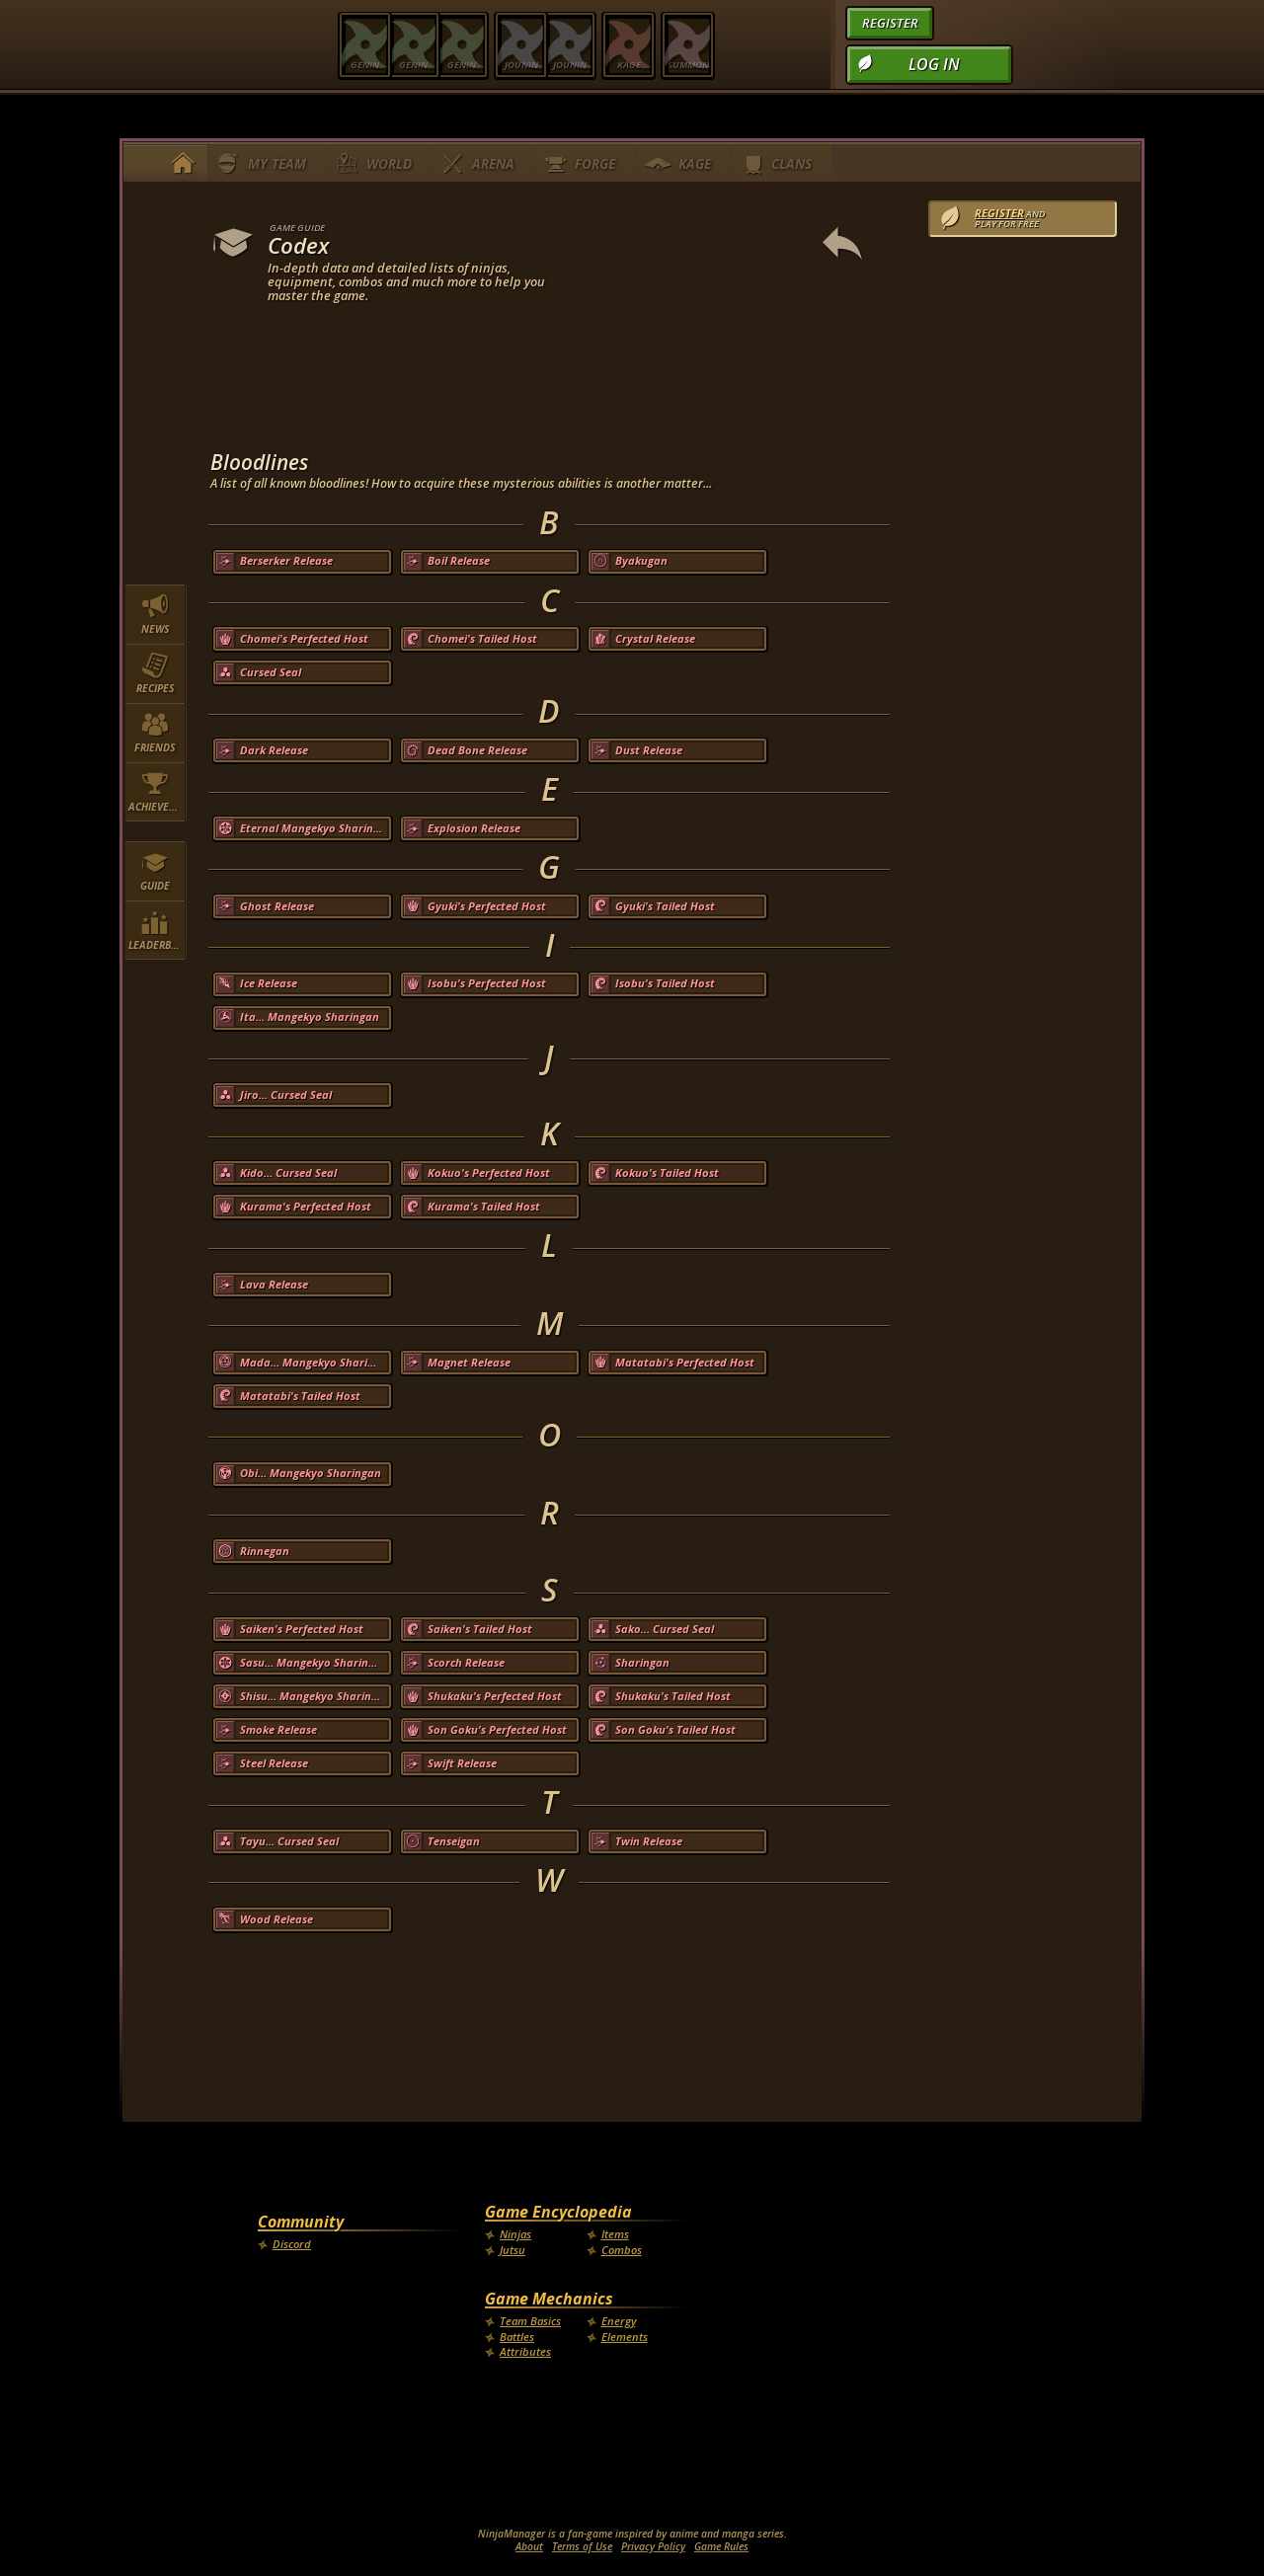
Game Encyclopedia (558, 2212)
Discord (292, 2243)
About (529, 2546)
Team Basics (530, 2320)
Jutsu (512, 2249)
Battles (517, 2336)
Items (615, 2233)
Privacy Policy (653, 2546)
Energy (618, 2320)
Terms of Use (582, 2546)
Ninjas (515, 2233)
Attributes (525, 2351)
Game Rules (721, 2546)
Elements (624, 2336)
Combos (621, 2249)
